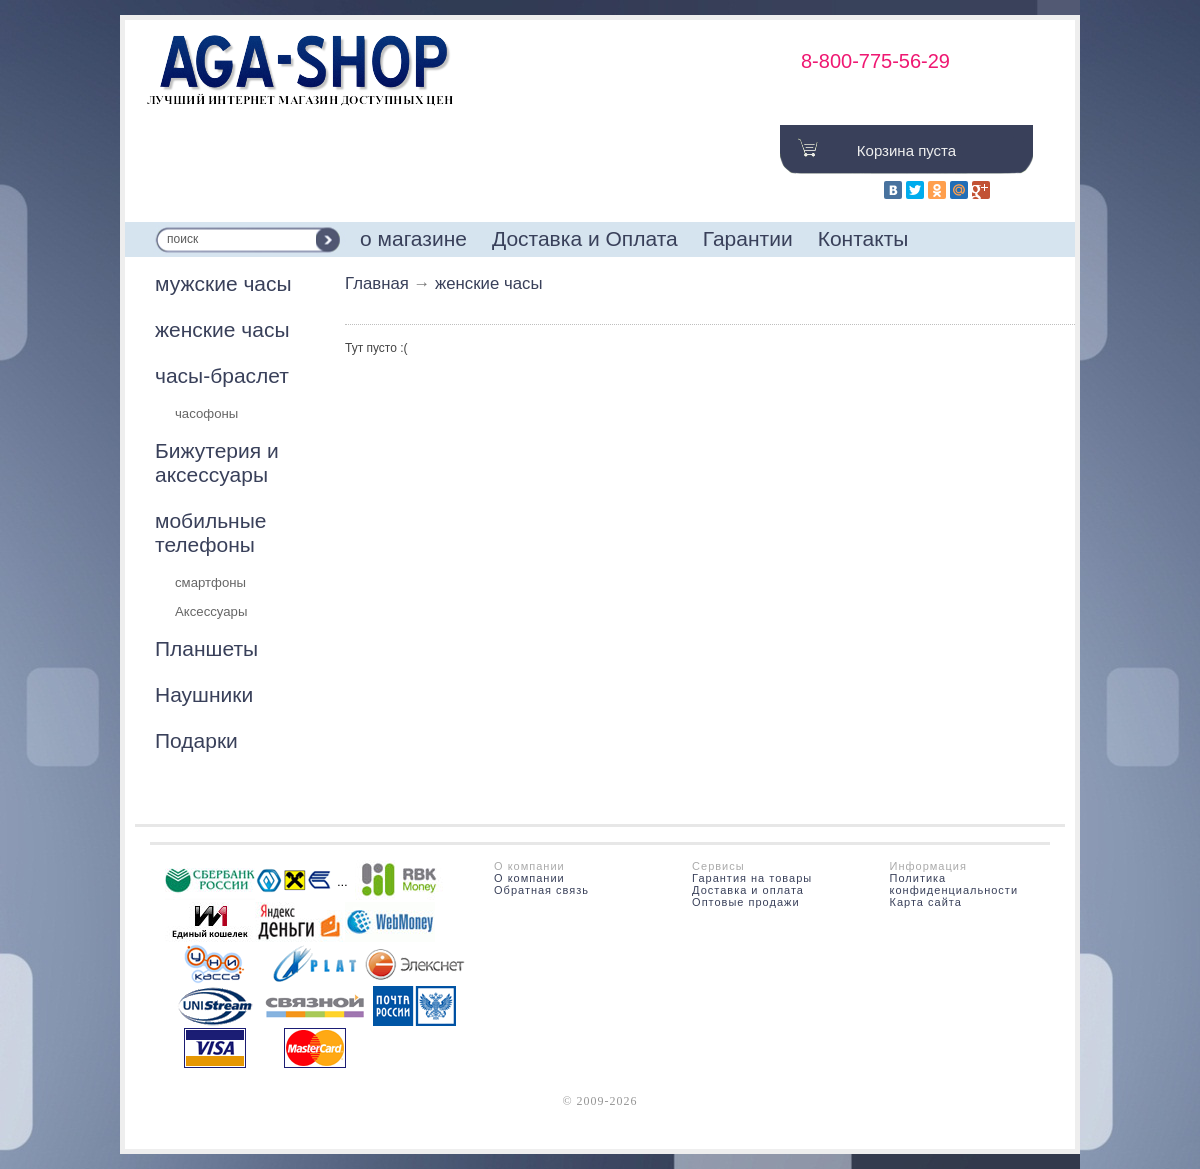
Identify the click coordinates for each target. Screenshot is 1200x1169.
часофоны (206, 413)
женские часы (222, 329)
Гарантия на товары (752, 878)
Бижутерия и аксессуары (217, 462)
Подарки (196, 740)
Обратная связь (541, 890)
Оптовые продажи (745, 902)
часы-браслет (222, 375)
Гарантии (748, 238)
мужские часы (223, 283)
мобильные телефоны (210, 532)
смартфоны (210, 582)
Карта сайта (926, 902)
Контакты (863, 238)
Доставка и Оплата (585, 238)
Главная (377, 283)
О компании (529, 878)
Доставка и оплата (748, 890)
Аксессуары (211, 611)
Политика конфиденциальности (954, 884)
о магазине (413, 238)
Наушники (204, 694)
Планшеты (206, 648)
